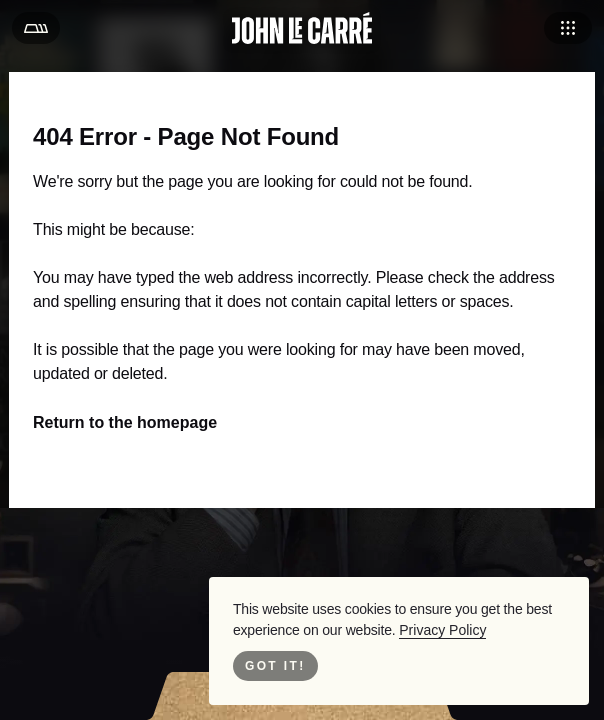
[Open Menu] (36, 28)
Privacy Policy (427, 629)
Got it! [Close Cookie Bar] (275, 666)
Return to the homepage (120, 422)
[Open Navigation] (568, 28)
